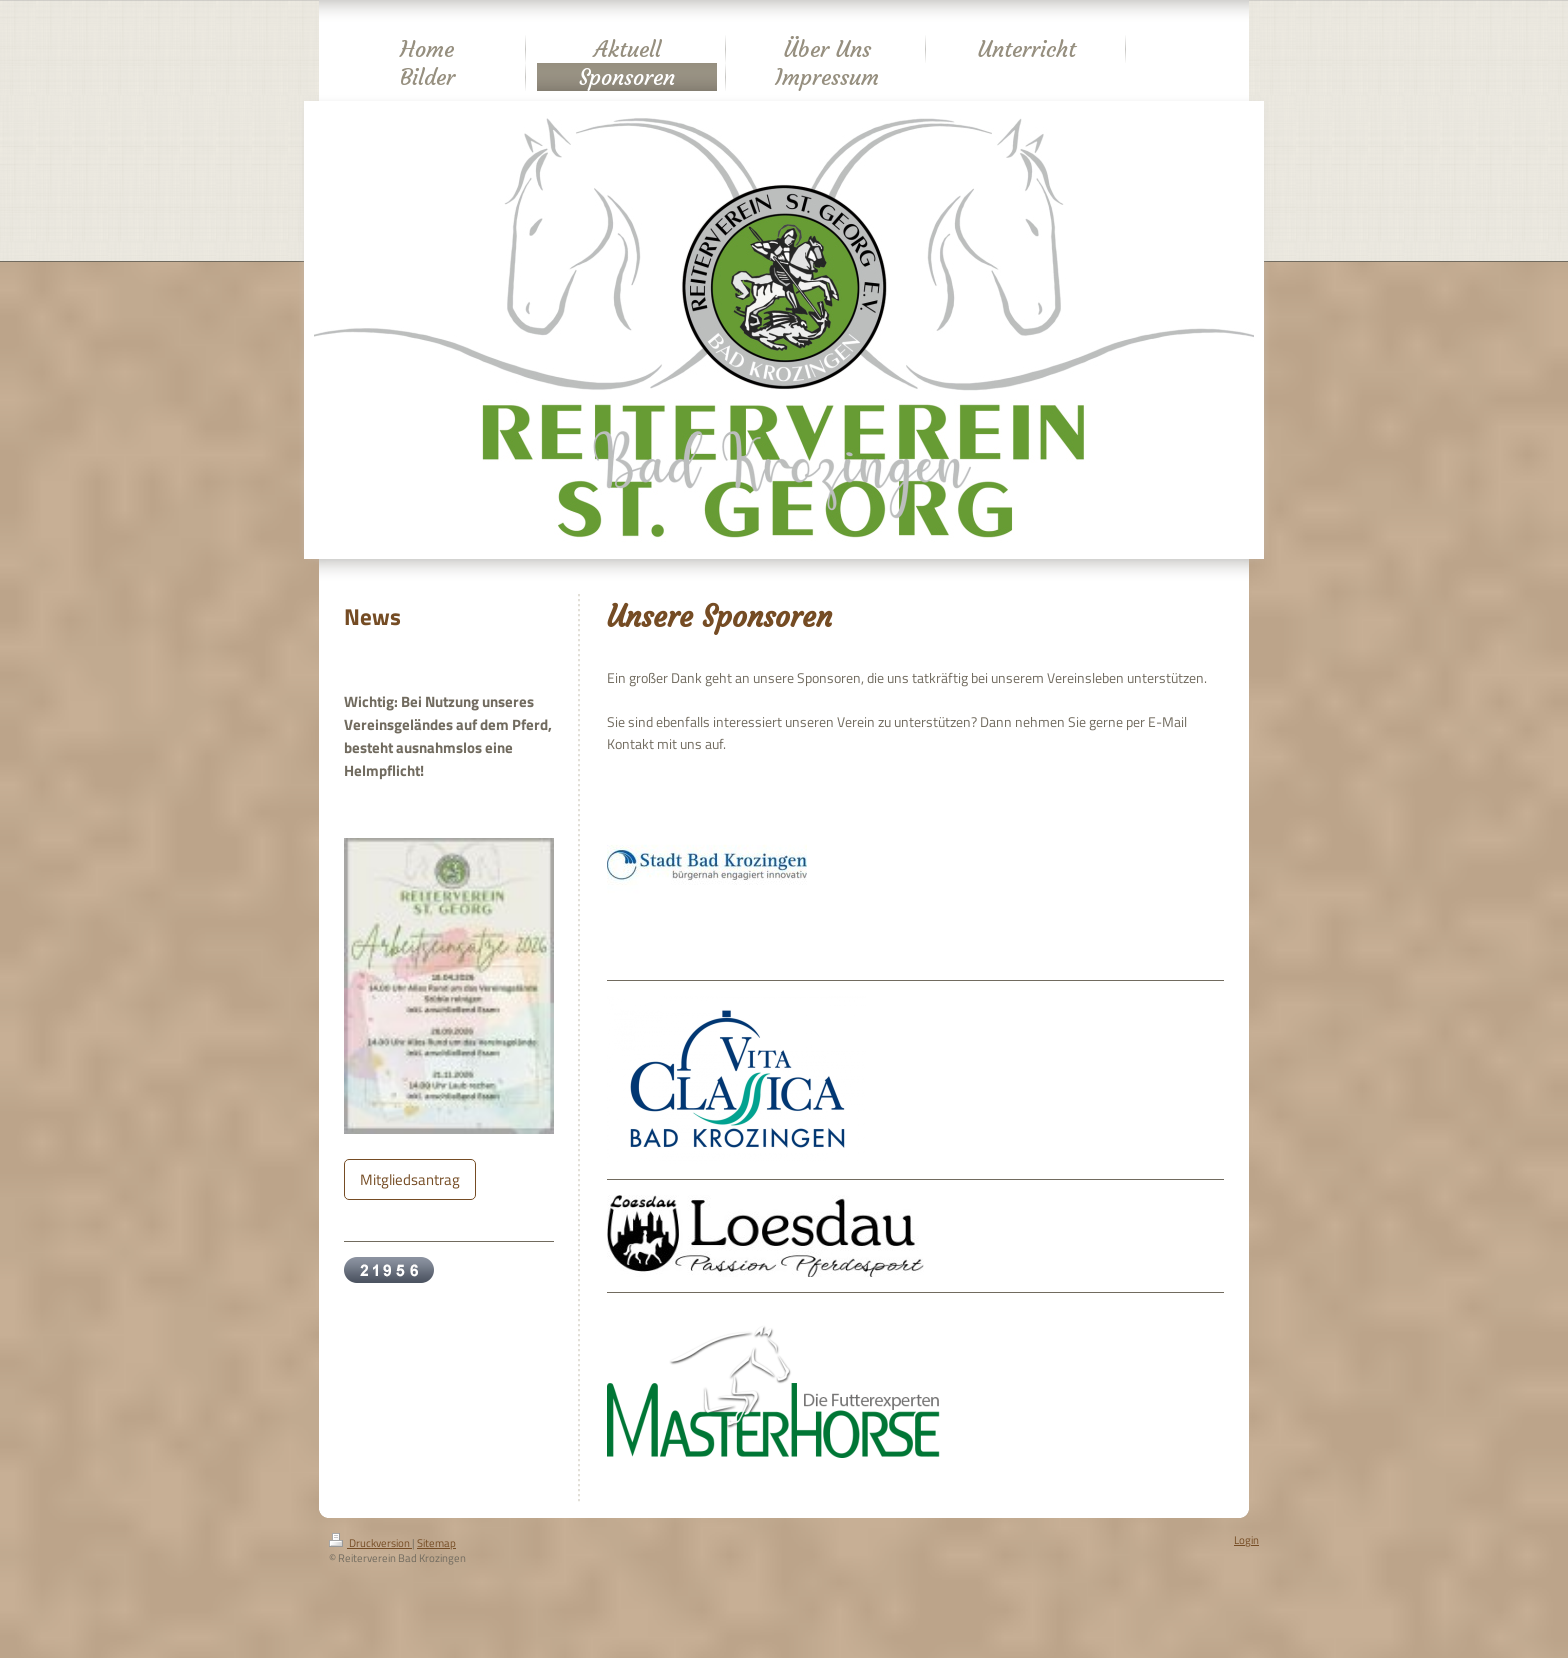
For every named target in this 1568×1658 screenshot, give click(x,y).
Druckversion (370, 1543)
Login (1246, 1540)
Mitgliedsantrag (410, 1179)
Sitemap (436, 1543)
